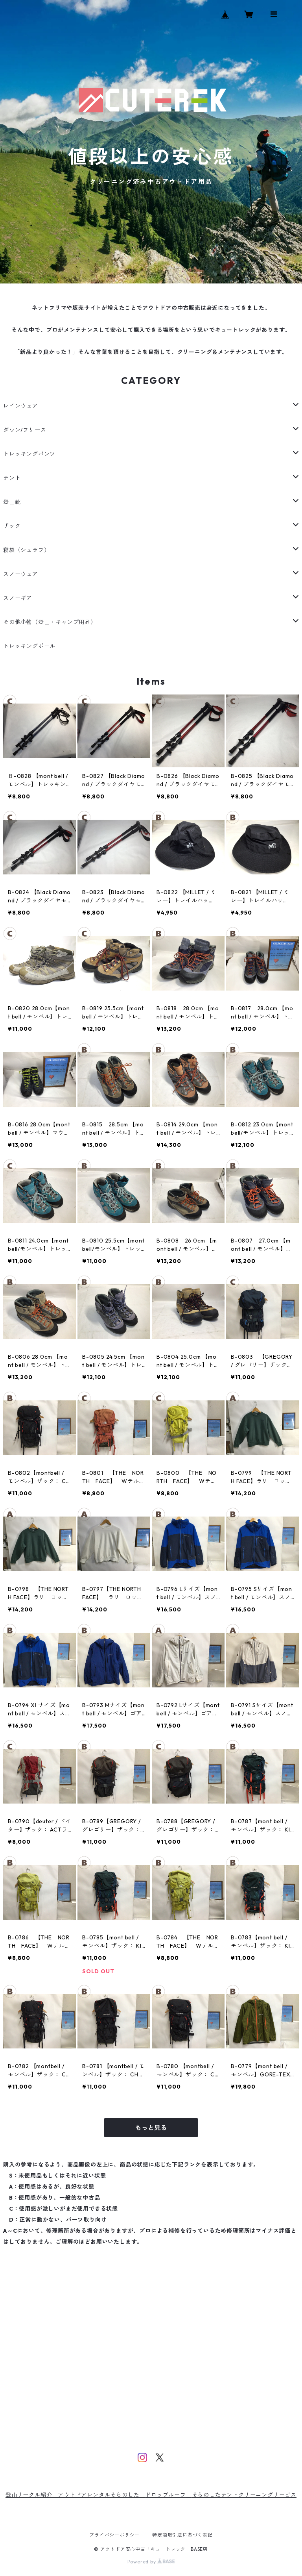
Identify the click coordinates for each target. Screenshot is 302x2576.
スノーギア (17, 598)
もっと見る (151, 2128)
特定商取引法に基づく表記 (182, 2535)
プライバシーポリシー (114, 2535)
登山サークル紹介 (32, 2494)
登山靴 (11, 502)
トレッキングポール (29, 646)
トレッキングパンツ (29, 453)
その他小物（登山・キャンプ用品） (49, 622)
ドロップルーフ (165, 2494)
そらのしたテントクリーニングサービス (244, 2494)
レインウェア (20, 405)
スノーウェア (20, 574)
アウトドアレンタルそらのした (101, 2494)
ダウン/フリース (24, 429)
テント (11, 477)
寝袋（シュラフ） (26, 550)
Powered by (151, 2562)
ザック (11, 526)
